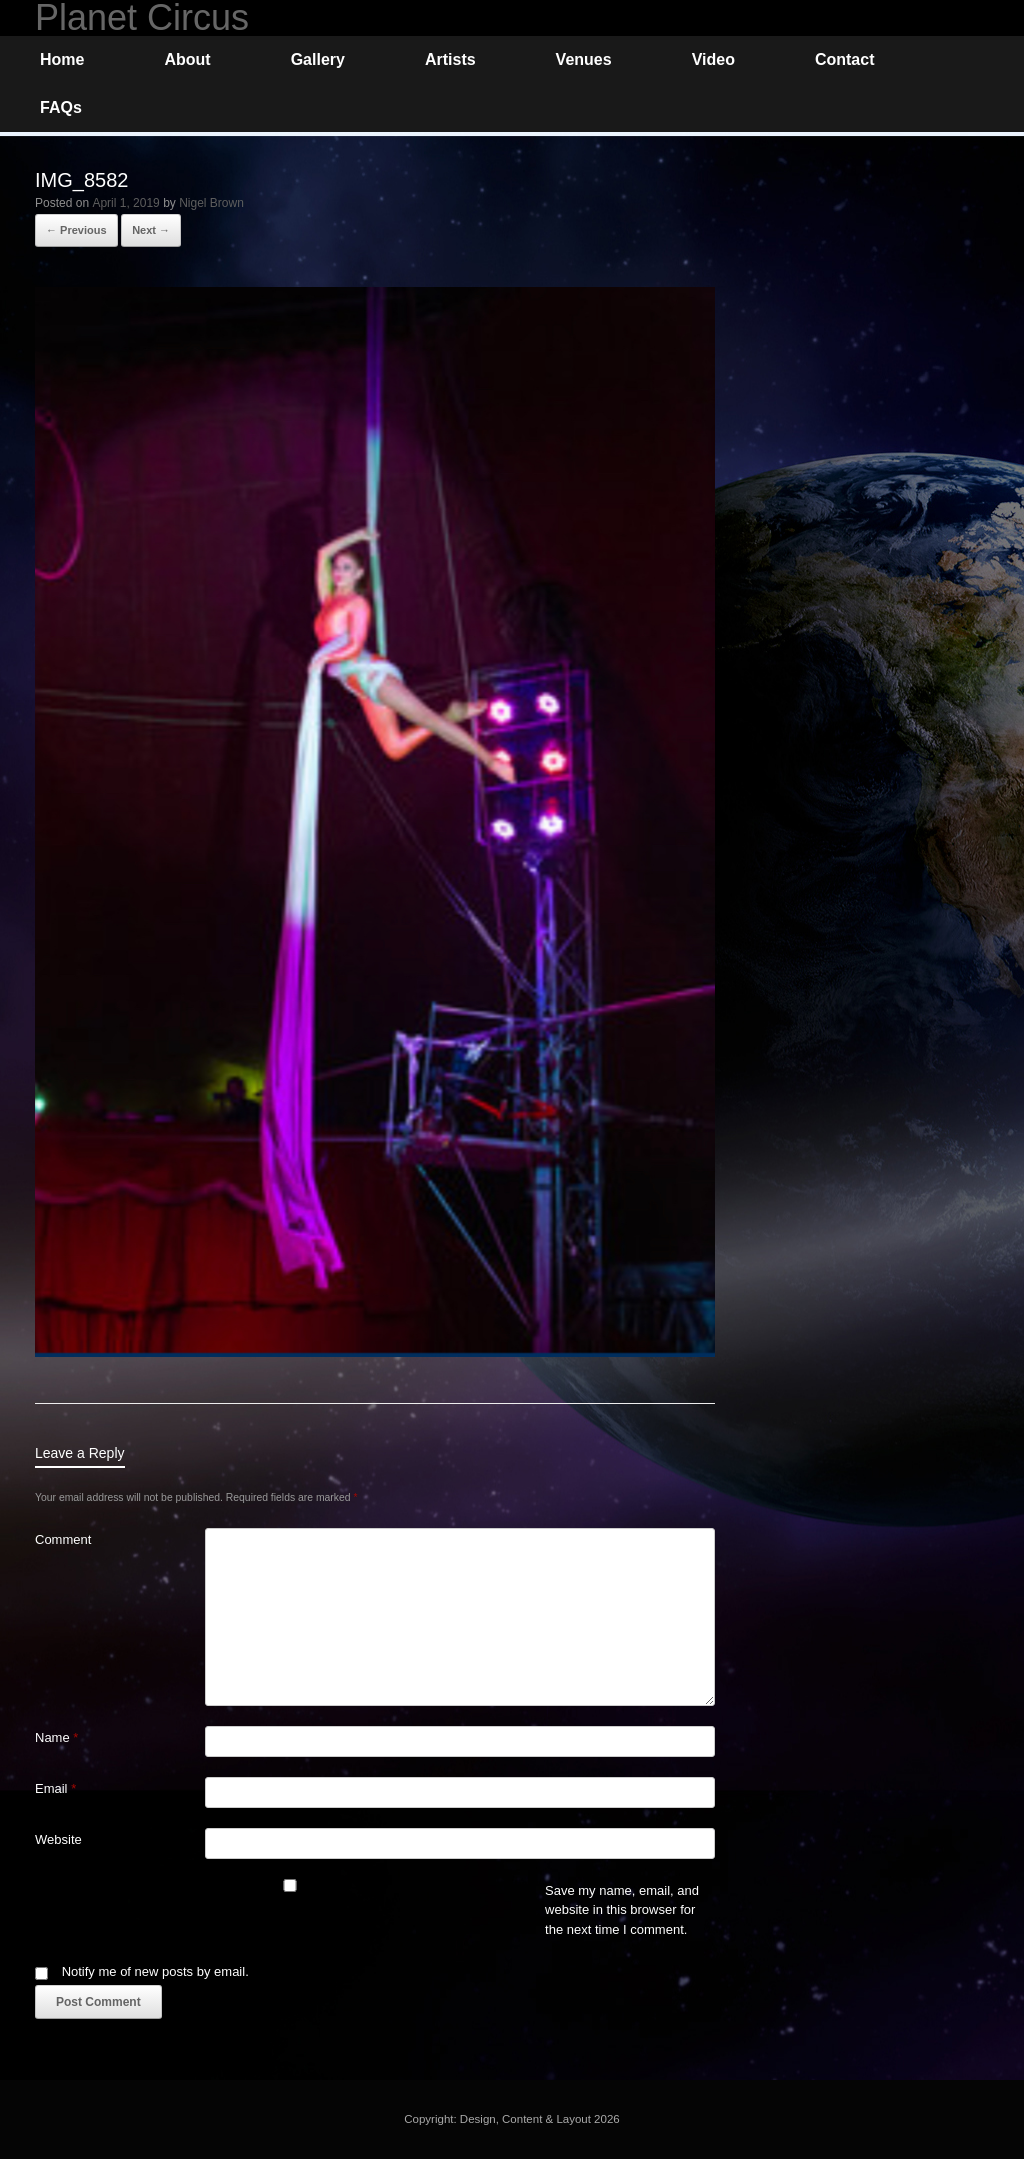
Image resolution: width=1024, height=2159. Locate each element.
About (187, 59)
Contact (845, 59)
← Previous (76, 230)
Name (56, 1737)
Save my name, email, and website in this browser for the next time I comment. (622, 1910)
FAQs (61, 107)
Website (58, 1839)
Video (713, 59)
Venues (584, 59)
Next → (151, 230)
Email (55, 1788)
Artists (450, 59)
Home (62, 59)
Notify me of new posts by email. (155, 1971)
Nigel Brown (211, 203)
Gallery (318, 59)
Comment (63, 1539)
